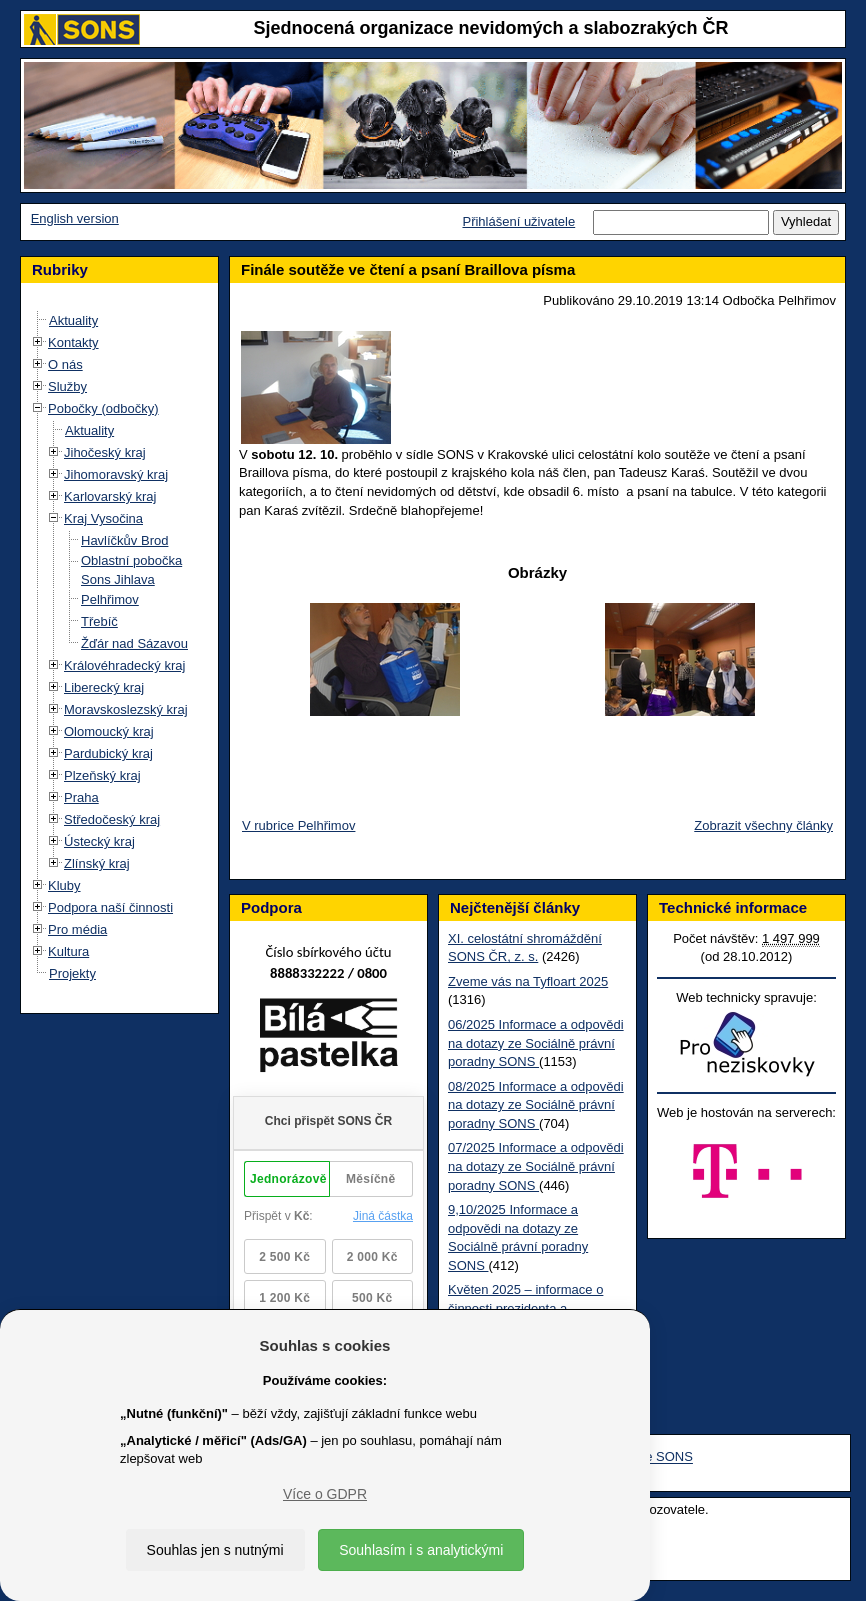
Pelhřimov (110, 599)
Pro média (77, 929)
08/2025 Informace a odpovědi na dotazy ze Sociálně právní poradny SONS (536, 1105)
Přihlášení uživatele (518, 221)
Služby (67, 386)
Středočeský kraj (112, 819)
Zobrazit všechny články (763, 825)
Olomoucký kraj (109, 731)
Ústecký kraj (99, 841)
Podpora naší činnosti (110, 907)
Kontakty (73, 342)
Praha (81, 797)
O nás (65, 364)
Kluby (64, 885)
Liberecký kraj (104, 687)
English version (75, 218)
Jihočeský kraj (105, 452)
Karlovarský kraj (110, 496)
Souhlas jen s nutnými (215, 1550)
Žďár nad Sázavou (134, 643)
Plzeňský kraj (102, 775)
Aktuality (73, 320)
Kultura (68, 951)
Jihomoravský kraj (116, 474)
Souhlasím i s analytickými (421, 1550)
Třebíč (99, 621)
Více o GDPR (325, 1494)
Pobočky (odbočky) (103, 408)
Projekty (72, 973)
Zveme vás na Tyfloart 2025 (528, 981)
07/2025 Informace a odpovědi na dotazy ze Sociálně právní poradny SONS (536, 1166)
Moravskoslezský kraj (126, 709)
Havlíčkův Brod (124, 540)
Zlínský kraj (97, 863)
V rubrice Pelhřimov (298, 825)
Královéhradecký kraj (124, 665)
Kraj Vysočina (103, 518)
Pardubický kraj (108, 753)
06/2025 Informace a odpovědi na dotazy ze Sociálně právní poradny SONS (536, 1043)
